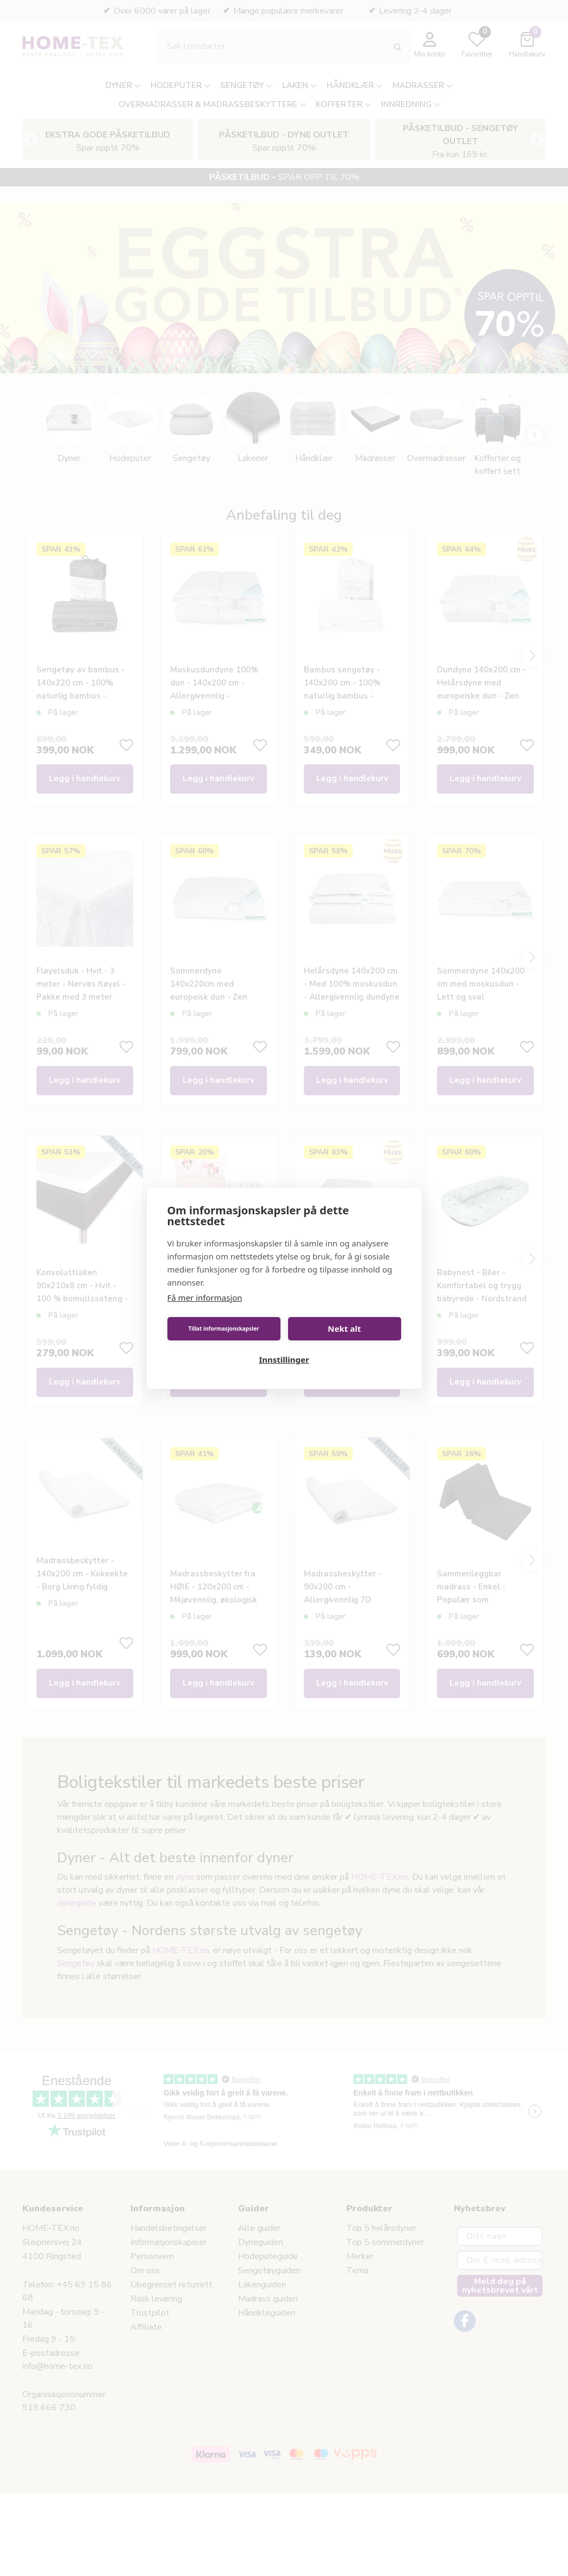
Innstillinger (284, 1359)
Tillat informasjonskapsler (223, 1328)
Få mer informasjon (204, 1297)
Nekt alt (344, 1328)
